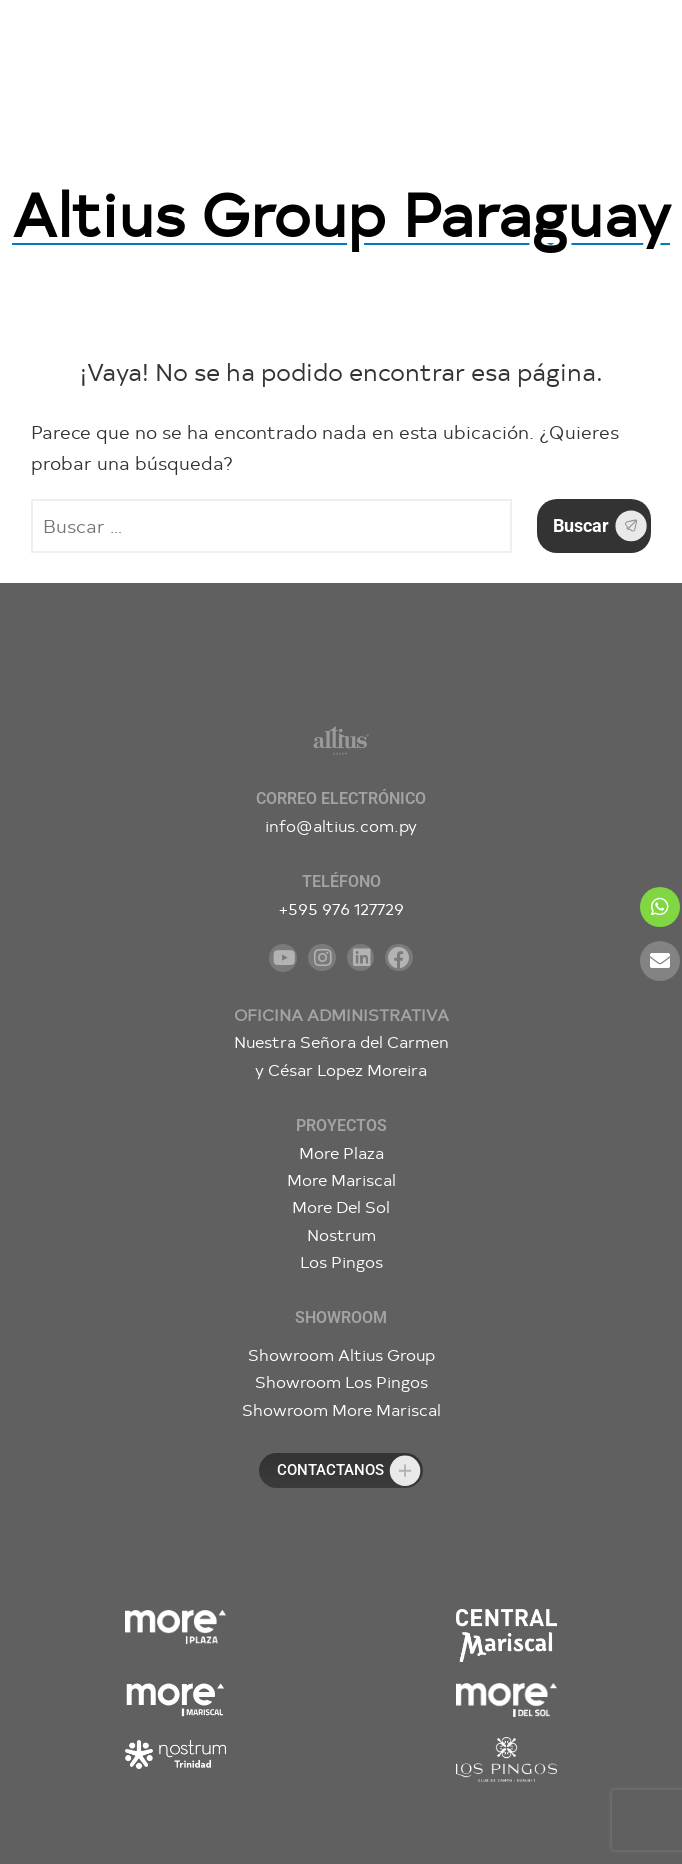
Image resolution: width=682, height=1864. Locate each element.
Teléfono (341, 881)
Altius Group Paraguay (341, 212)
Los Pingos (341, 1261)
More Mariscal (341, 1179)
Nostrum (341, 1234)
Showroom (341, 1317)
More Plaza (341, 1152)
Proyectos (341, 1125)
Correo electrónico (341, 798)
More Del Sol (341, 1206)
